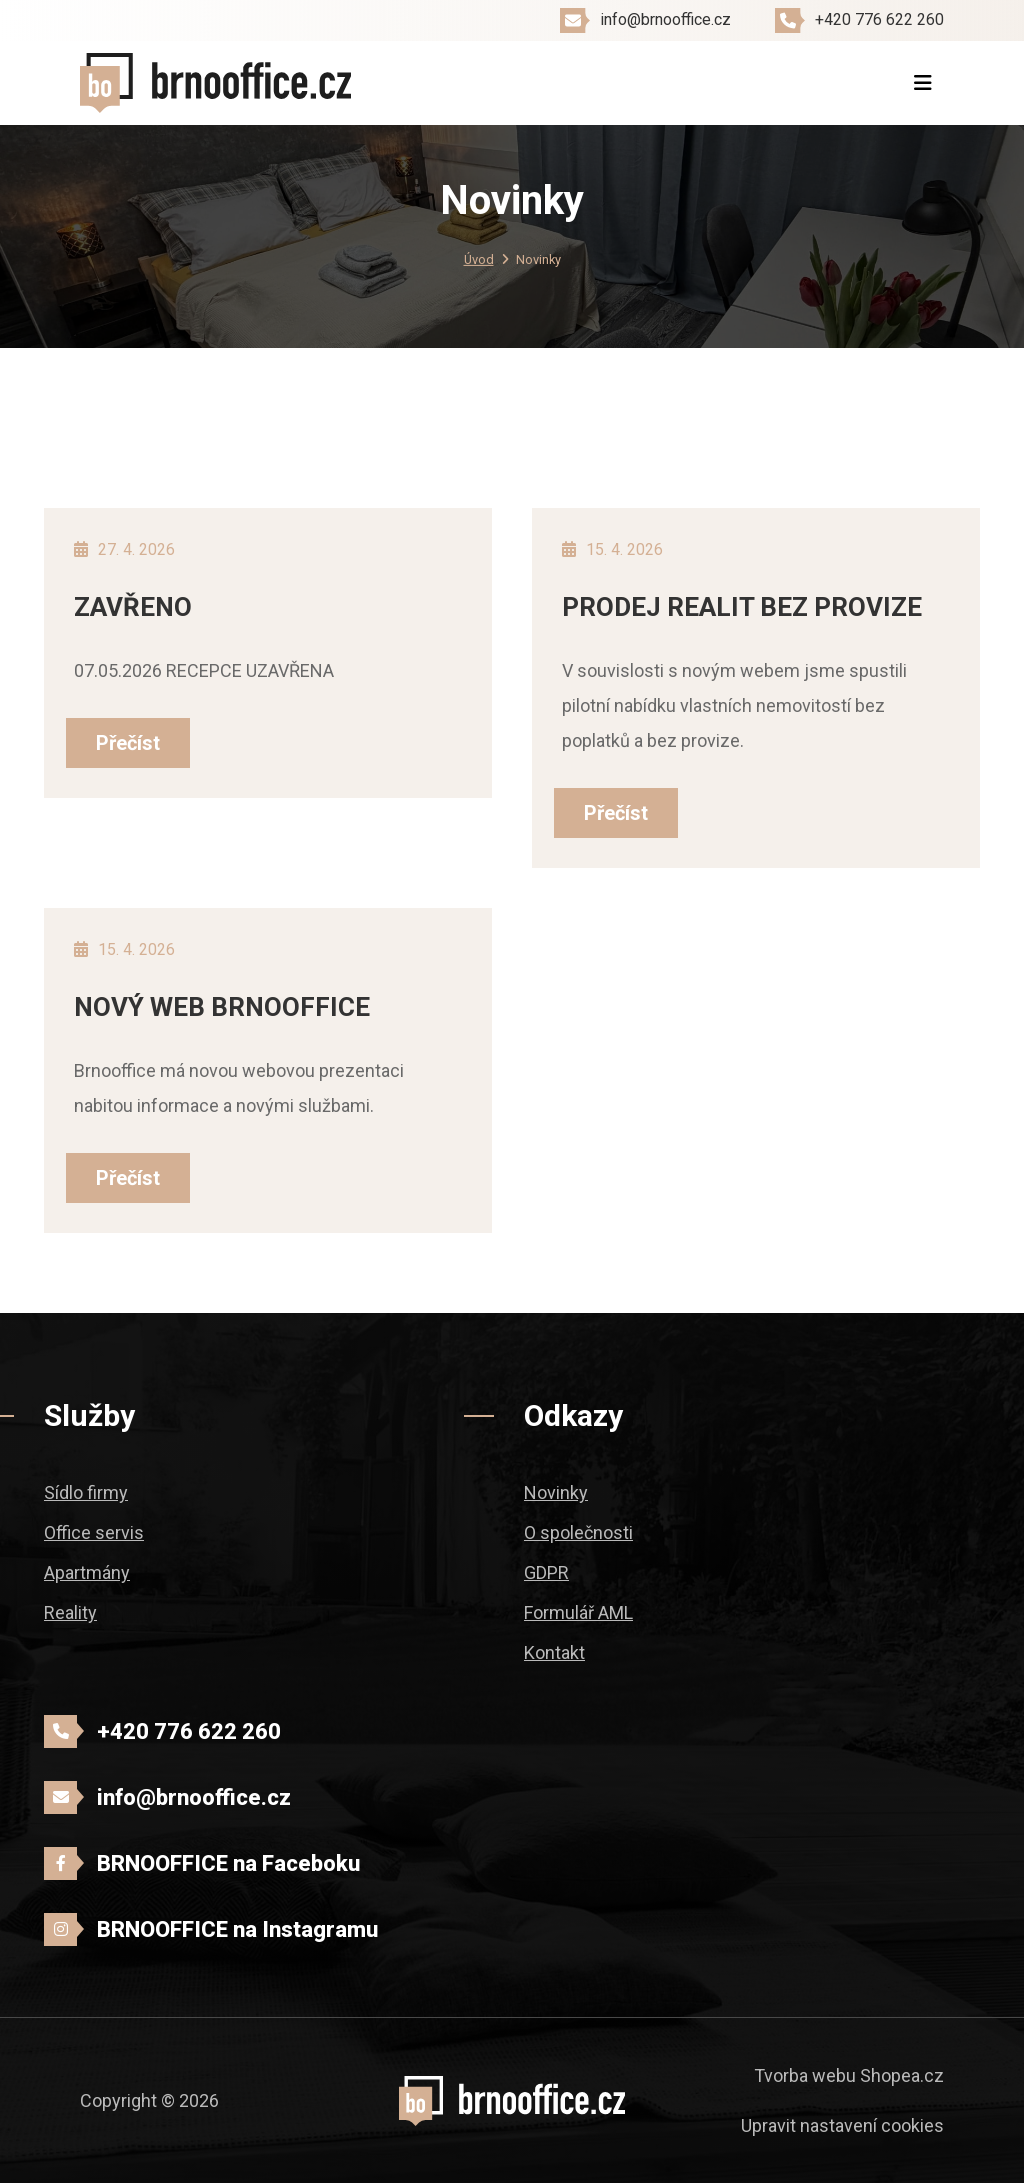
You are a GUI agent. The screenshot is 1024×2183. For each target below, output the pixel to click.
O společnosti (578, 1532)
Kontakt (554, 1652)
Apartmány (87, 1572)
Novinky (556, 1492)
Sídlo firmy (86, 1492)
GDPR (546, 1572)
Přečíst (128, 743)
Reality (70, 1612)
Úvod (479, 259)
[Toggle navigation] (923, 83)
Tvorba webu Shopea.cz (849, 2075)
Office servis (94, 1532)
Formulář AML (578, 1612)
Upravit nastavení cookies (842, 2125)
